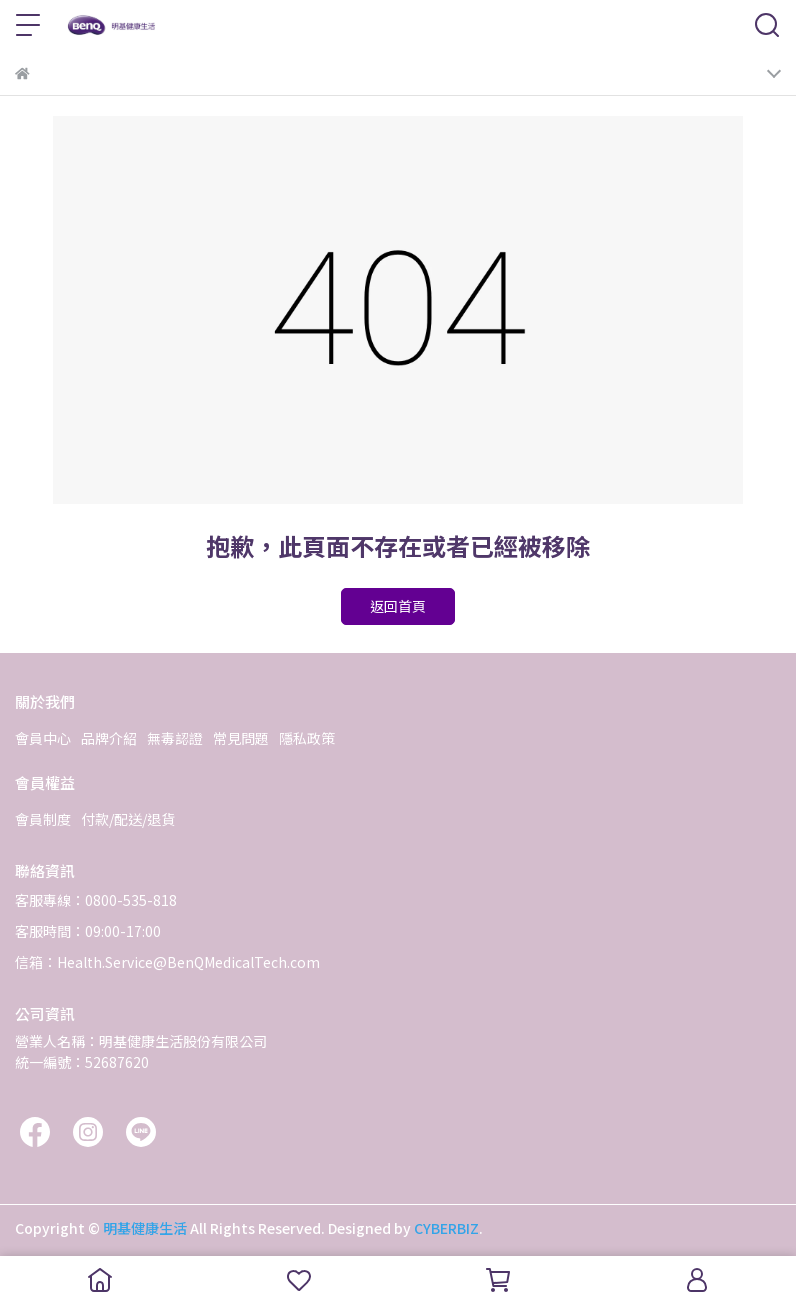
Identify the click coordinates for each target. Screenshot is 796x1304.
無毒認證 (175, 738)
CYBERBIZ (446, 1228)
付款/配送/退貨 (128, 819)
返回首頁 (398, 606)
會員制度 (43, 819)
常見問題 (241, 738)
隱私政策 (307, 738)
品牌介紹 (109, 738)
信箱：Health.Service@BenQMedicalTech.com (167, 962)
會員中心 (43, 738)
